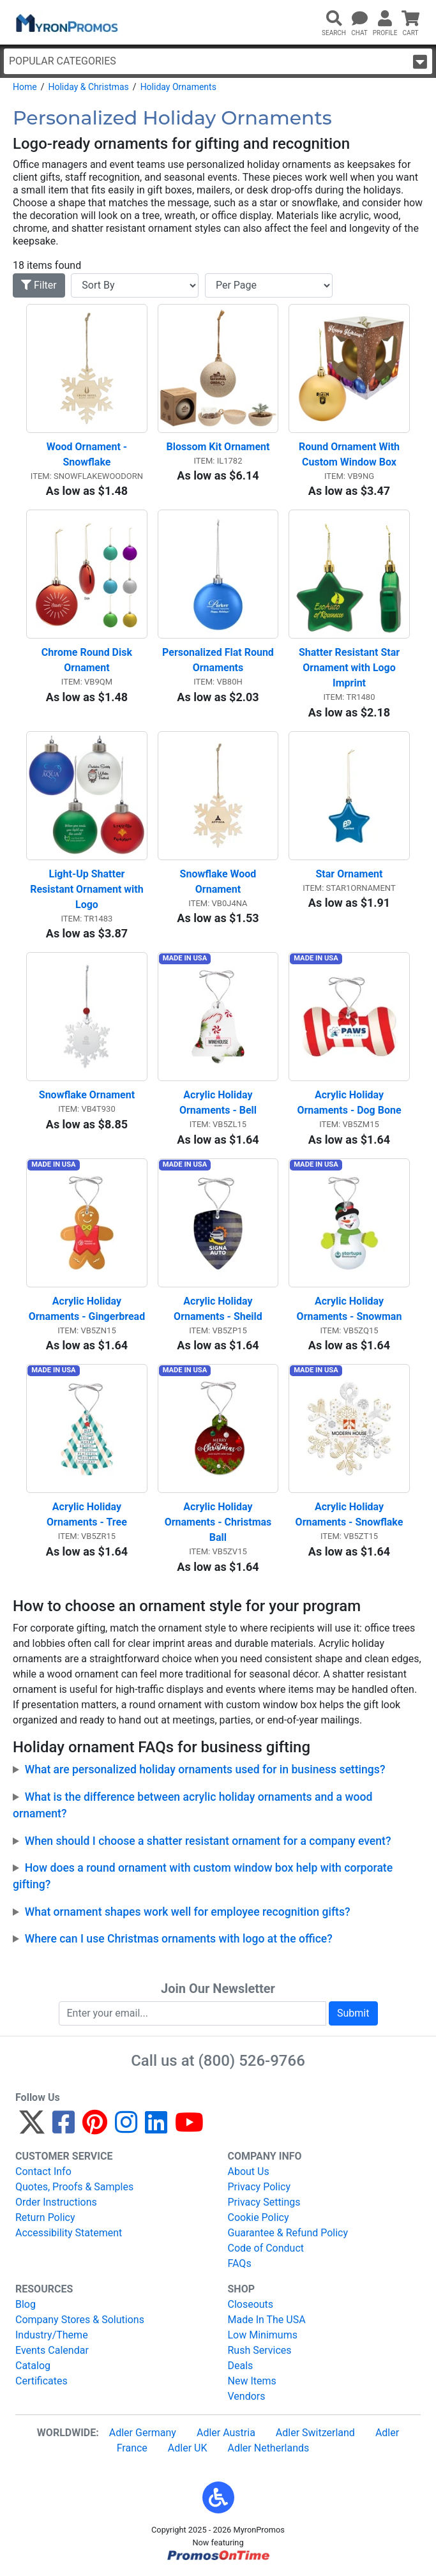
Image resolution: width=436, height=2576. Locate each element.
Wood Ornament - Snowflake (88, 454)
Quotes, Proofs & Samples (74, 2187)
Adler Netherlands (269, 2448)
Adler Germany (142, 2433)
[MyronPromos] (66, 22)
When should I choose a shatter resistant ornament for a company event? (208, 1841)
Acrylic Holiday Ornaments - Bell (218, 1102)
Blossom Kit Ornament (218, 447)
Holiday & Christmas (88, 87)
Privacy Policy (259, 2187)
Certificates (41, 2381)
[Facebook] (64, 2128)
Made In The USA (267, 2320)
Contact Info (43, 2171)
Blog (25, 2304)
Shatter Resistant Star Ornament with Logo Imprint (350, 667)
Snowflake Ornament (87, 1095)
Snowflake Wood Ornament (219, 881)
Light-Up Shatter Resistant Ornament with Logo (88, 889)
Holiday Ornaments (178, 87)
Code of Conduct (266, 2248)
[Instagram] (126, 2128)
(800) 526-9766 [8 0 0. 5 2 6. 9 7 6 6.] (252, 2061)
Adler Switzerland (315, 2433)
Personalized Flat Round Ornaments (219, 660)
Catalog (32, 2366)
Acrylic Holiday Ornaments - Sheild (218, 1308)
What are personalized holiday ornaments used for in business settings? (205, 1769)
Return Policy (45, 2217)
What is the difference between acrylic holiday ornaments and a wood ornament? (192, 1805)
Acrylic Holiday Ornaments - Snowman (349, 1308)
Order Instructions (56, 2202)
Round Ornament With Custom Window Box (350, 454)
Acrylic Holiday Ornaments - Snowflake (349, 1514)
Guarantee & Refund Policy (288, 2233)
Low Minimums (262, 2335)
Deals (240, 2366)
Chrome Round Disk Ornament (88, 660)
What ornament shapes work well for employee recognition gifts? (187, 1911)
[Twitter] (32, 2128)
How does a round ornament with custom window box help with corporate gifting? (203, 1876)
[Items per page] (269, 285)
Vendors (247, 2396)
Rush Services (260, 2350)
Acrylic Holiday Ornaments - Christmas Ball (219, 1522)
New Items (252, 2381)
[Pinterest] (95, 2128)
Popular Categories (218, 62)
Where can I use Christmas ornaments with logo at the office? (179, 1938)
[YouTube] (189, 2128)
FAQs (240, 2263)
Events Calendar (52, 2350)
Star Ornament (349, 874)
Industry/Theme (51, 2335)
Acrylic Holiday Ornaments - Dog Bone (349, 1102)
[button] (218, 2497)
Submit (353, 2013)
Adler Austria (226, 2433)
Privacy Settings (264, 2202)
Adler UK (187, 2448)
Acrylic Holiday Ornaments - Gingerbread (87, 1308)
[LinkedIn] (156, 2128)
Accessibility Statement (68, 2233)
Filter (39, 285)
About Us (248, 2171)
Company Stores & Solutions (79, 2320)
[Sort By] (135, 285)
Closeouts (251, 2304)
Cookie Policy (258, 2217)
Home (25, 87)
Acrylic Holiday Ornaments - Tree (87, 1514)
